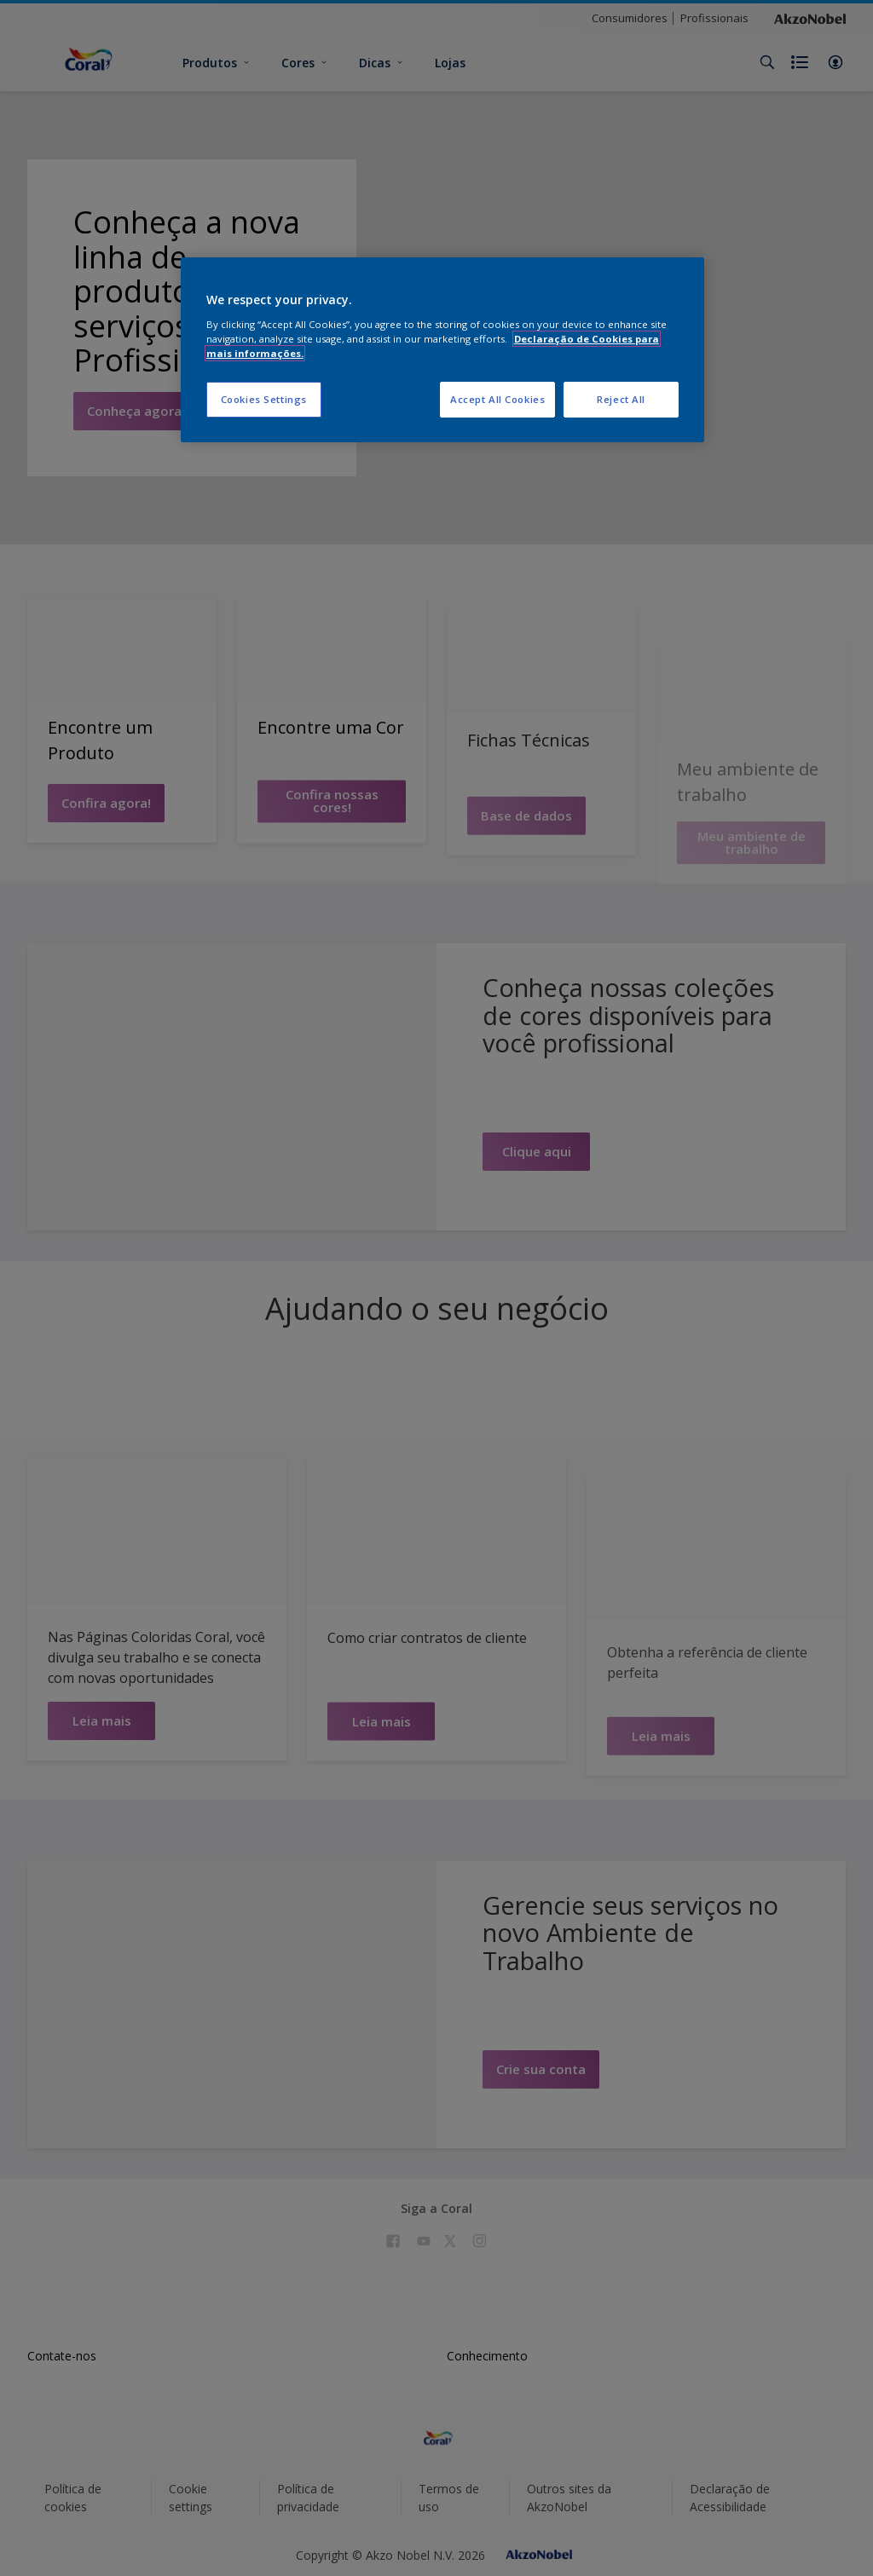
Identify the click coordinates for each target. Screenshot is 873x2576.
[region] (442, 349)
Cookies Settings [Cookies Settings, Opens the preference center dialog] (264, 399)
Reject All (621, 399)
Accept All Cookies (497, 399)
